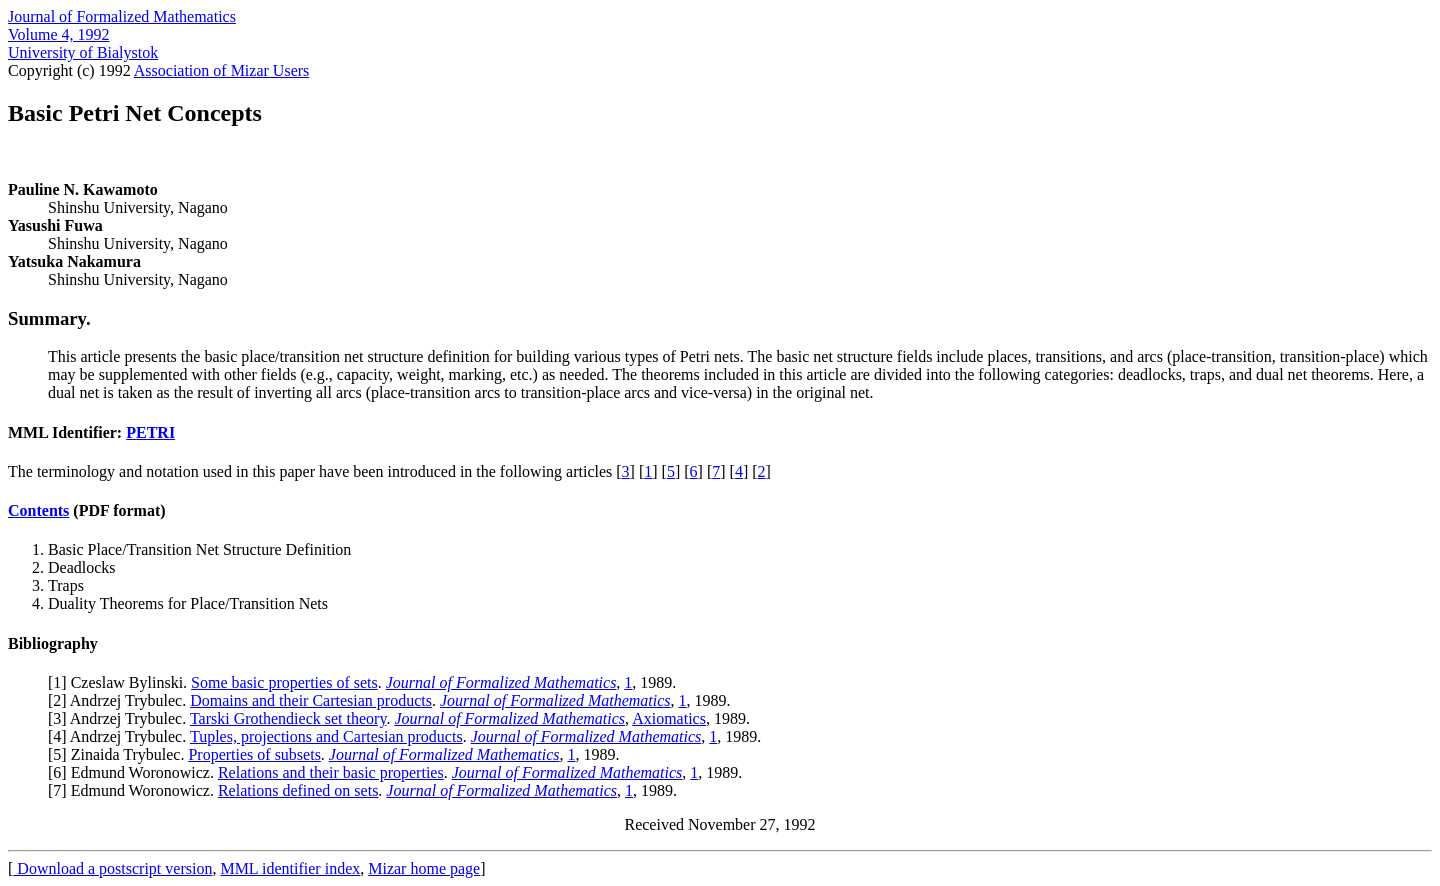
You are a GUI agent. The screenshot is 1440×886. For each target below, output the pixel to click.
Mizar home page (424, 868)
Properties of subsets (254, 754)
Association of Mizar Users (222, 70)
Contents (38, 510)
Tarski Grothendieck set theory (288, 718)
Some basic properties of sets (284, 682)
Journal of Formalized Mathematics (122, 16)
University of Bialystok (83, 52)
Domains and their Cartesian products (311, 700)
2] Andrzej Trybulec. (121, 700)
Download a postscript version (112, 868)
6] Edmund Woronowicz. (135, 772)
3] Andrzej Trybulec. (121, 718)
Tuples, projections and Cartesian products (326, 736)
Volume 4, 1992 (58, 34)
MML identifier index (290, 868)
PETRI (150, 432)
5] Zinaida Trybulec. (120, 754)
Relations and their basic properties (331, 772)
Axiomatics (669, 718)
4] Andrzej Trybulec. (121, 736)
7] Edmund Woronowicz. (135, 790)
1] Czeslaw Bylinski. (122, 682)
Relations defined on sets (298, 790)
